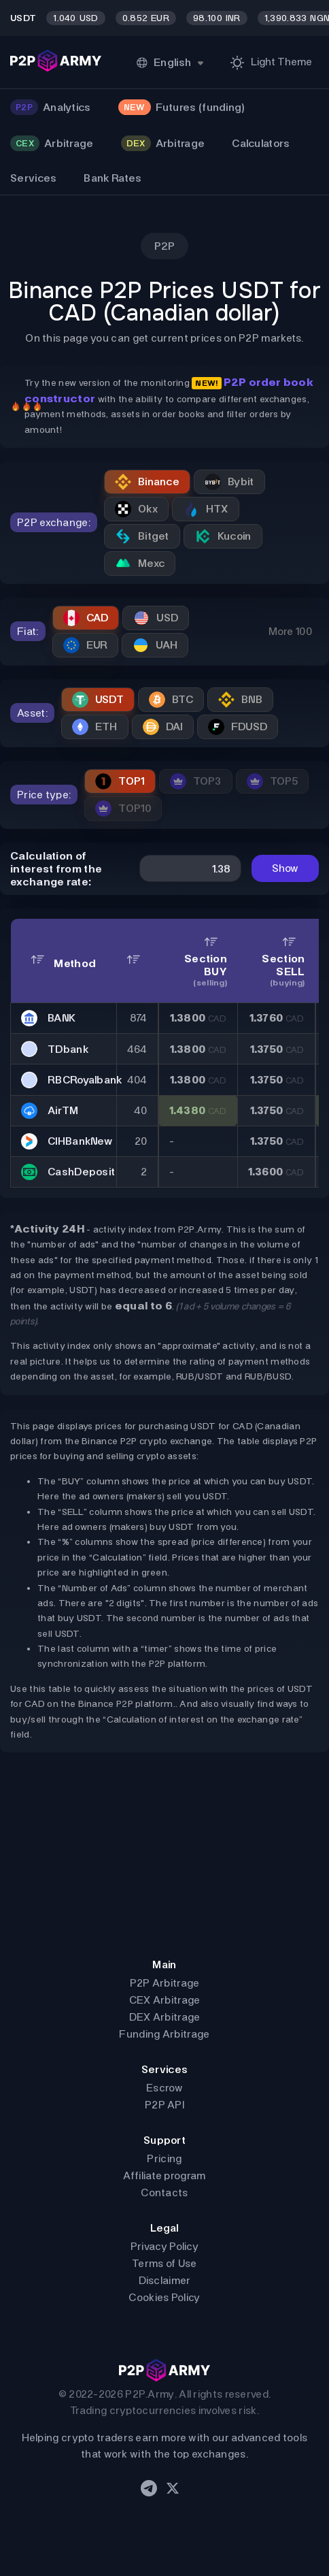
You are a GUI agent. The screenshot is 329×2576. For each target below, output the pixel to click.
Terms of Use (164, 2263)
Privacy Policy (164, 2246)
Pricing (164, 2158)
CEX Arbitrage (165, 1999)
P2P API (164, 2104)
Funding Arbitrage (164, 2033)
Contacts (164, 2192)
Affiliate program (164, 2175)
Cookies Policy (164, 2297)
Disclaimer (165, 2280)
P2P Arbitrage (165, 1982)
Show (285, 868)
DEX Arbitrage (165, 2016)
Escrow (164, 2087)
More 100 (290, 631)
